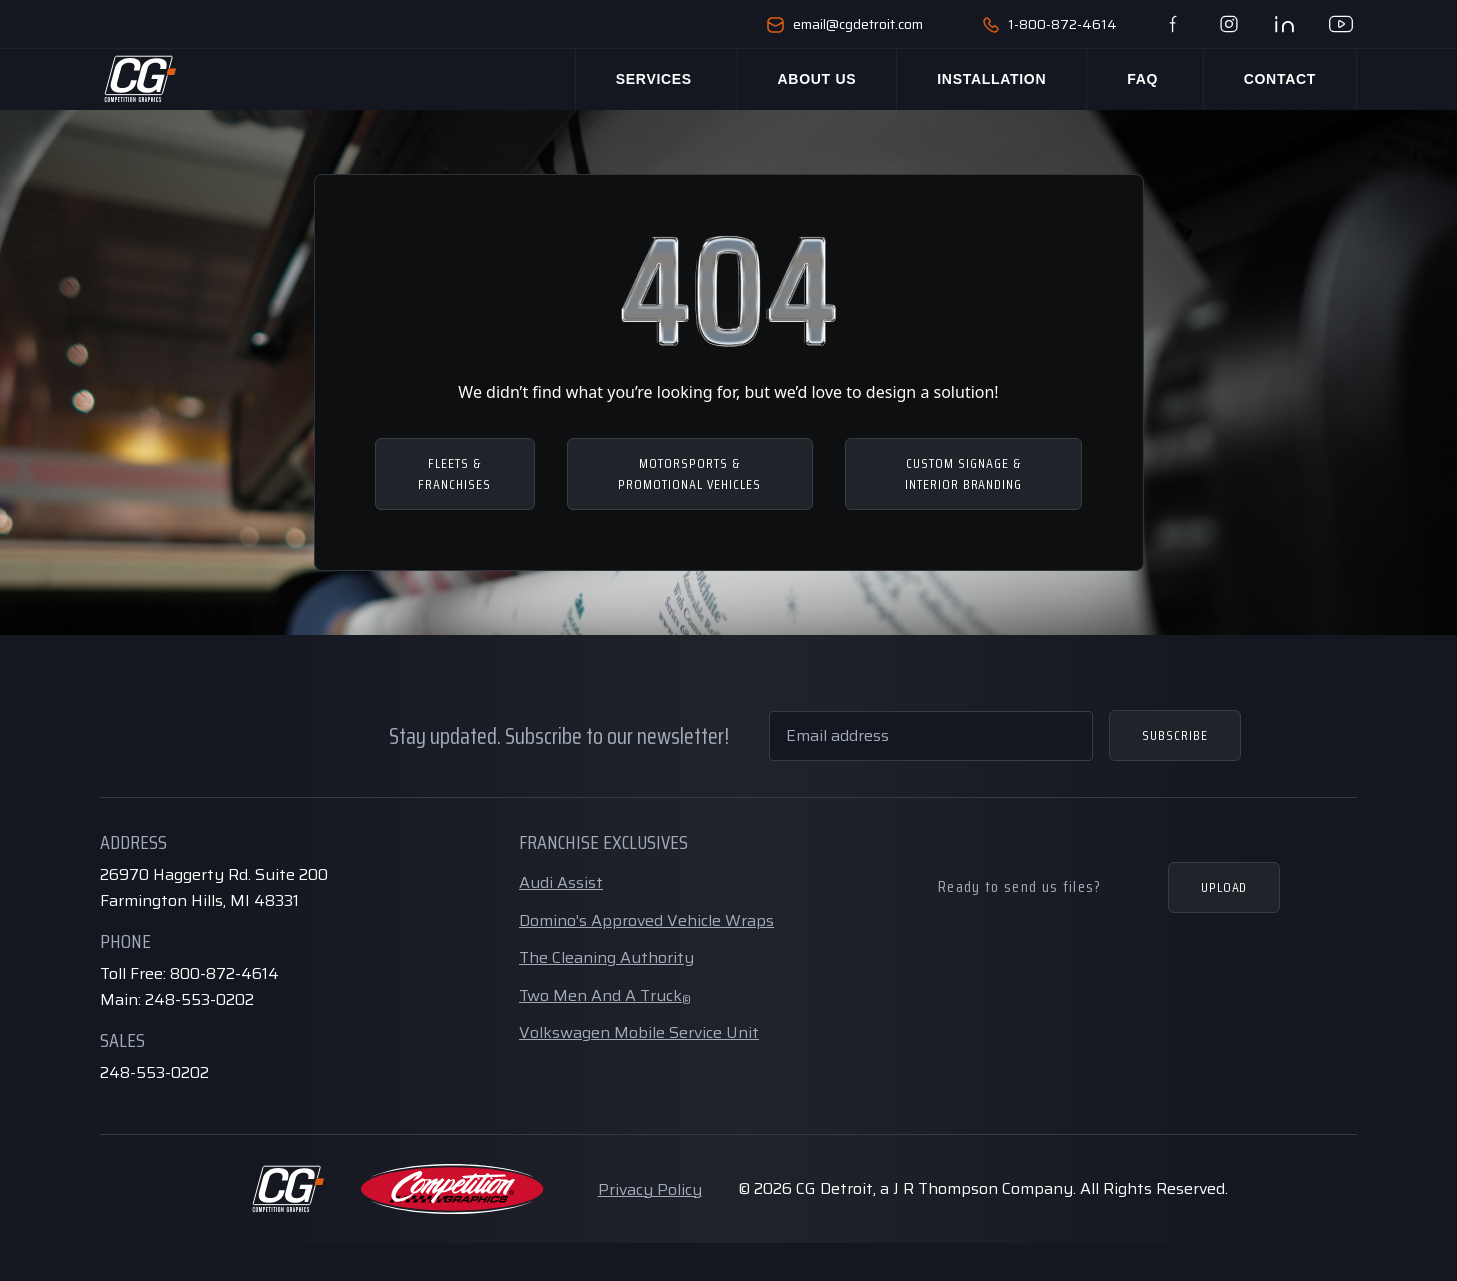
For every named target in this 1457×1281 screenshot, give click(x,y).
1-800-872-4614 (1050, 24)
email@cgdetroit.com (845, 24)
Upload (1224, 887)
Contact (1280, 79)
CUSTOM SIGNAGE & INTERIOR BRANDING (964, 473)
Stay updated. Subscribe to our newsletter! (559, 736)
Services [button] (641, 79)
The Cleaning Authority (606, 957)
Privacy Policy (650, 1189)
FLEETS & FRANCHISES (454, 473)
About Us (807, 79)
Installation (981, 79)
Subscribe (1175, 735)
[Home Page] (139, 79)
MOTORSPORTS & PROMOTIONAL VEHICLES (689, 473)
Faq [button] (1139, 79)
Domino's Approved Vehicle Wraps (646, 920)
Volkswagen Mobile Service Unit (639, 1032)
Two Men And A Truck (605, 995)
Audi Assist (561, 882)
